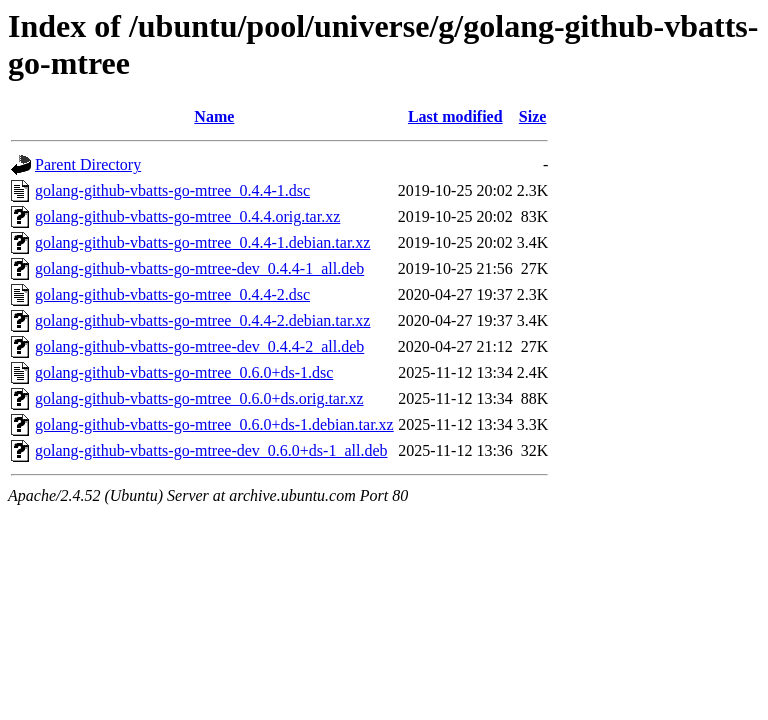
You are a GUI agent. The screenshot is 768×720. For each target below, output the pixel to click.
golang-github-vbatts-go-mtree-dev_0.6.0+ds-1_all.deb (211, 450)
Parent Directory (88, 164)
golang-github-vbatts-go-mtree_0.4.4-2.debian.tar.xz (202, 320)
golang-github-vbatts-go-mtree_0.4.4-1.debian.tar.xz (202, 242)
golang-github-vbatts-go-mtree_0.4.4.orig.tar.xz (187, 216)
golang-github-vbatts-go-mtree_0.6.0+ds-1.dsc (184, 372)
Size (533, 116)
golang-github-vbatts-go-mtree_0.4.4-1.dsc (172, 190)
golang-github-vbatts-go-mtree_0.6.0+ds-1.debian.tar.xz (214, 424)
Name (214, 116)
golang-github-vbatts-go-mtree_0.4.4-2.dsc (172, 294)
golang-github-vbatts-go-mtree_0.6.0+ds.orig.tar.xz (199, 398)
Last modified (455, 116)
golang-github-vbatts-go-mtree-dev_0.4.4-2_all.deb (199, 346)
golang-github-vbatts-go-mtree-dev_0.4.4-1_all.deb (199, 268)
